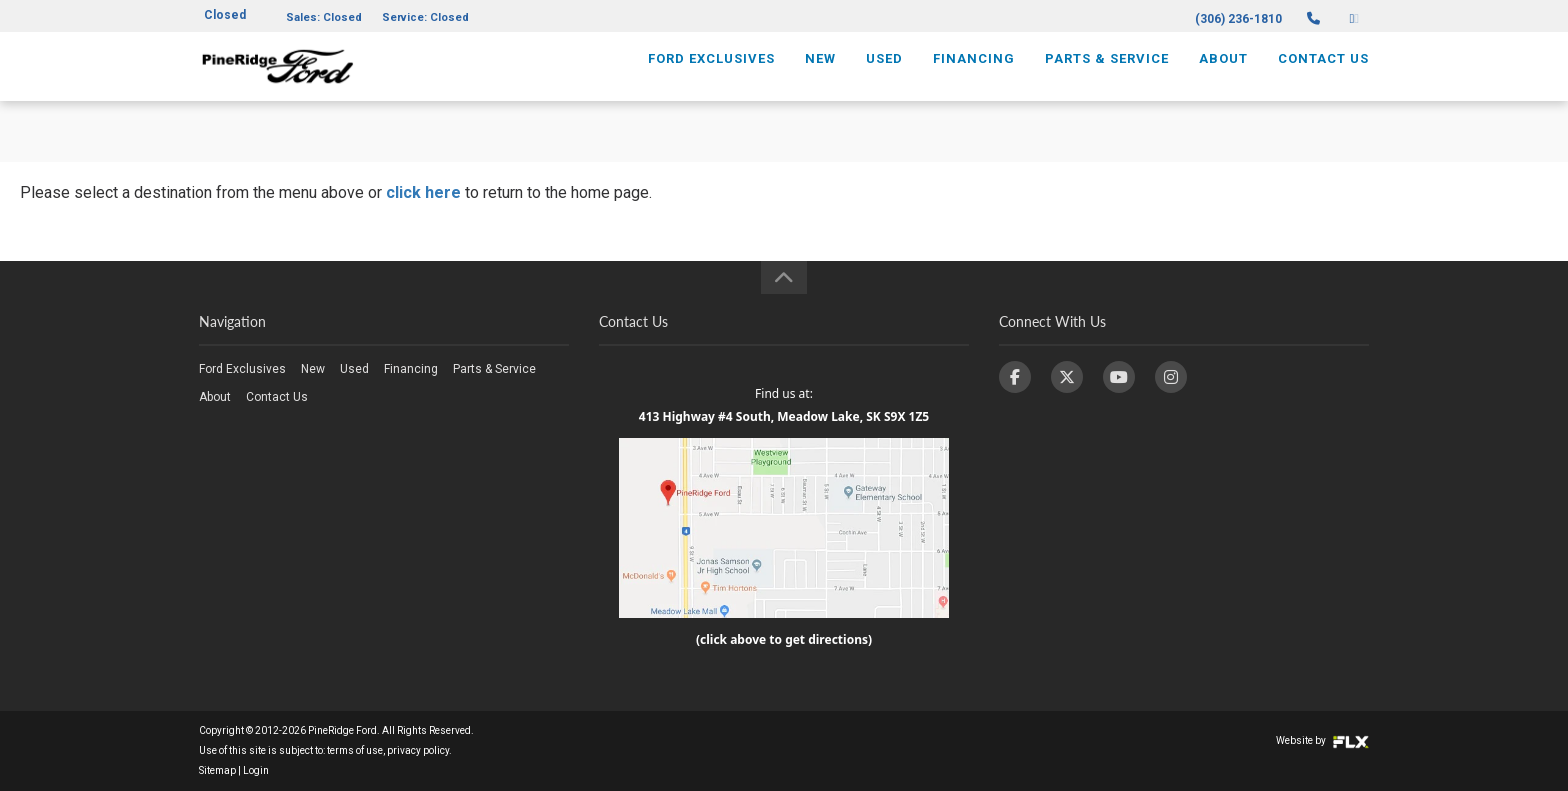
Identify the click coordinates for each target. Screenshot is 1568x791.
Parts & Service (1107, 76)
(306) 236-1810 (1238, 19)
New (820, 76)
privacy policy (418, 750)
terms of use (355, 750)
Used (884, 76)
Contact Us (1323, 76)
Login (256, 770)
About (1223, 76)
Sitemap (217, 770)
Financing (974, 76)
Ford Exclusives (711, 76)
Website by (1322, 740)
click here (423, 192)
